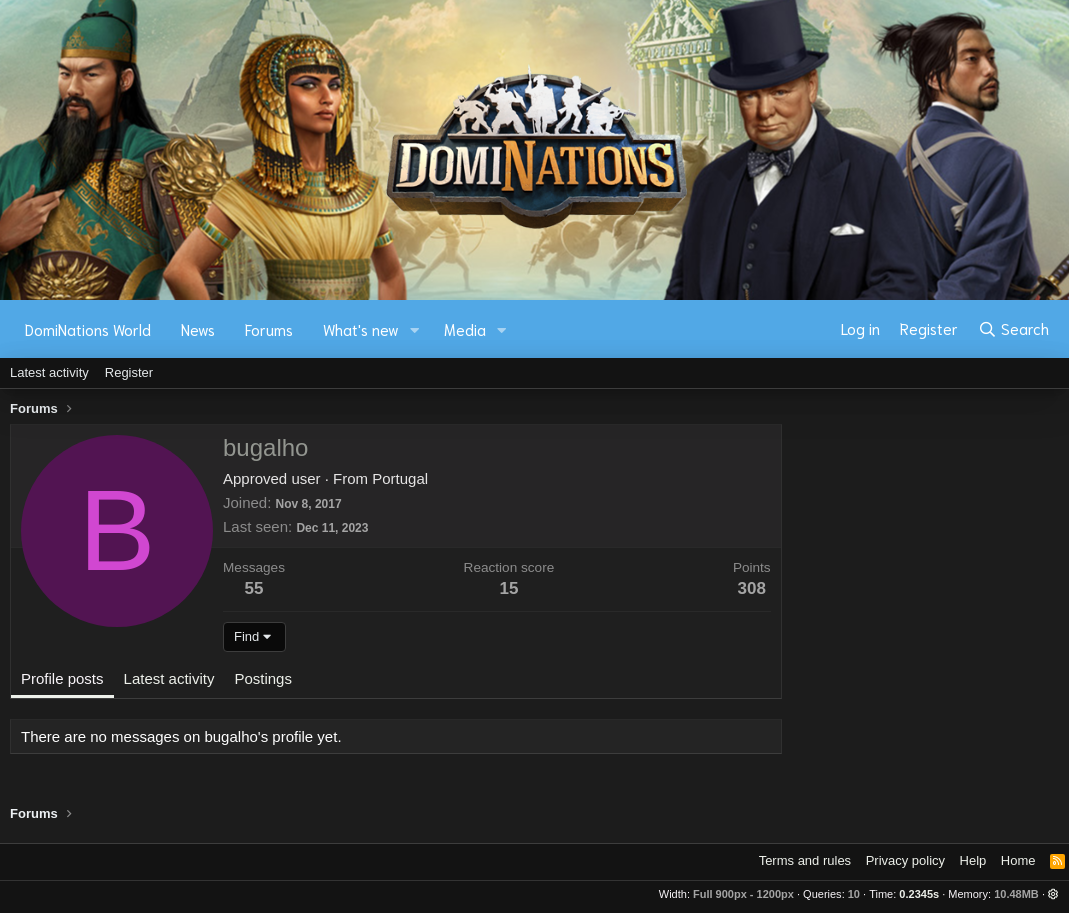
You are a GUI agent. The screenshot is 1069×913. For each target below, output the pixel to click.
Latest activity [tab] (169, 678)
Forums (269, 329)
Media (465, 329)
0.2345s (919, 894)
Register (129, 372)
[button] (415, 329)
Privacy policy (905, 860)
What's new (361, 329)
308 (752, 588)
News (198, 329)
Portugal (400, 478)
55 (254, 588)
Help (973, 860)
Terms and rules (805, 860)
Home (1018, 860)
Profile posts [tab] (62, 678)
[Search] (1013, 329)
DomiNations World (88, 329)
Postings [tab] (263, 678)
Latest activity (49, 372)
